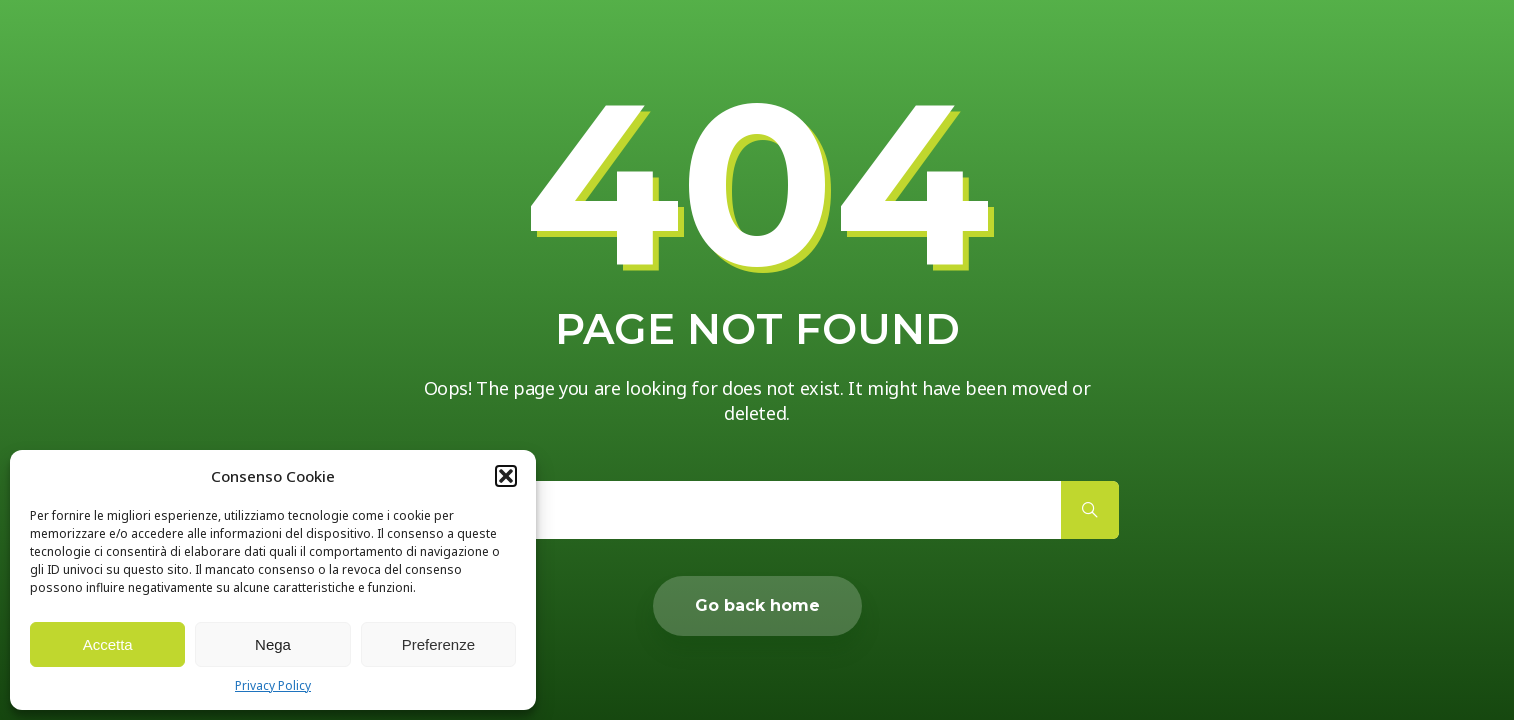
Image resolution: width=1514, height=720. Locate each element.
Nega (273, 644)
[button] (506, 476)
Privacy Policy (273, 685)
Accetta (108, 644)
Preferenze (438, 644)
